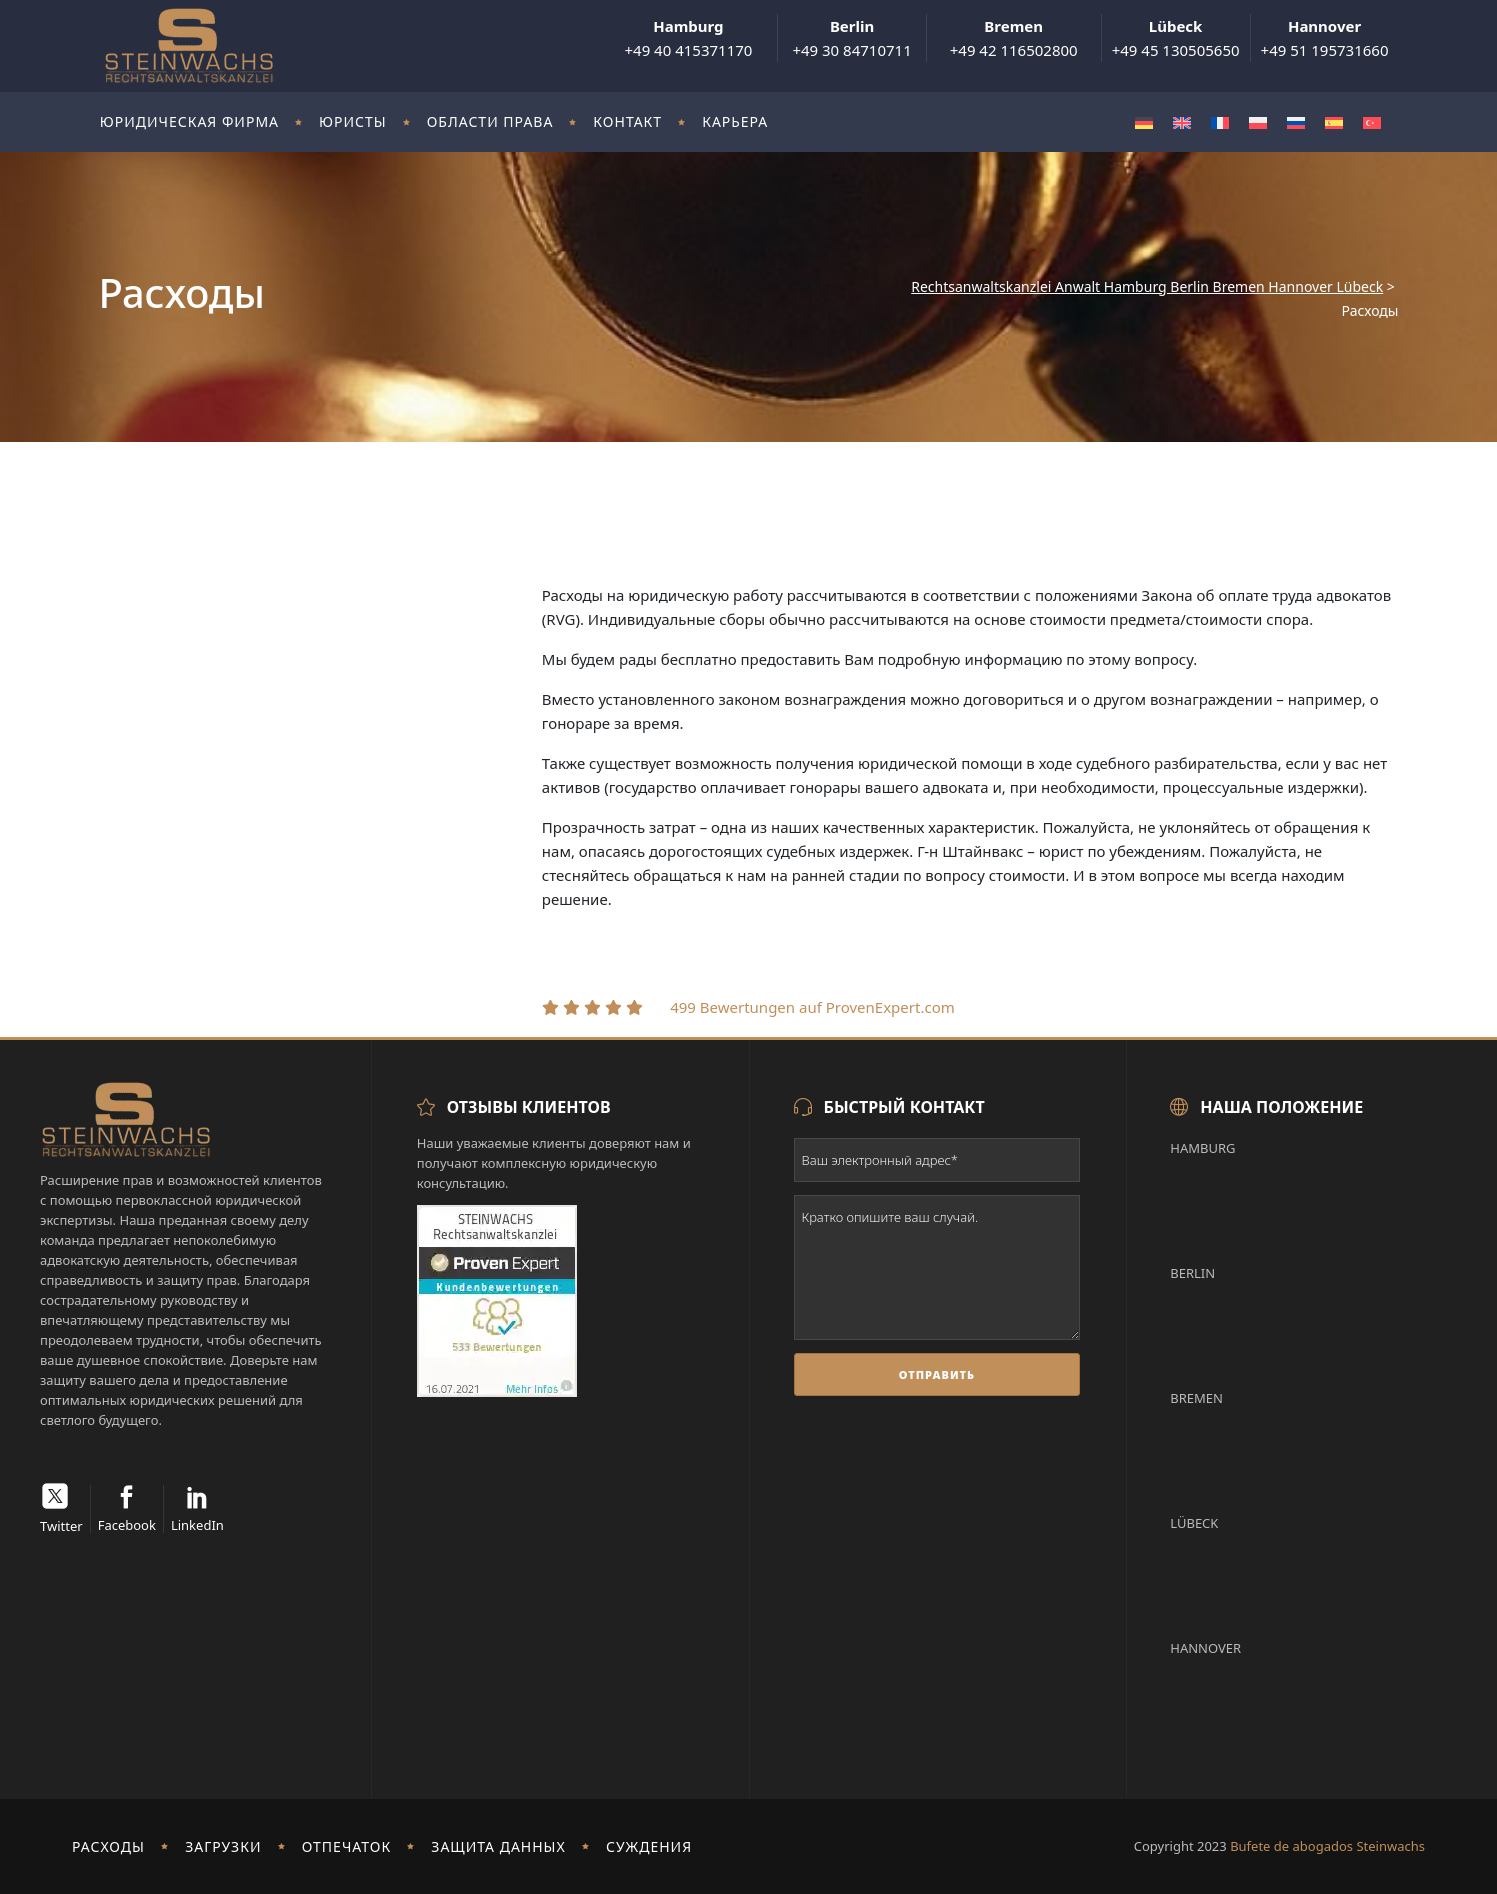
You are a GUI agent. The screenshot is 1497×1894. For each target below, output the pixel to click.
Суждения (649, 1846)
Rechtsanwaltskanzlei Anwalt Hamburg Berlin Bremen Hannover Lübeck (1147, 287)
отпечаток (347, 1846)
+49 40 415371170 (688, 38)
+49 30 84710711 (851, 38)
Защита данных (498, 1846)
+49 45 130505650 (1176, 38)
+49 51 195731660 (1325, 38)
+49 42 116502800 (1014, 38)
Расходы (108, 1846)
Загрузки (223, 1846)
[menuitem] (1144, 122)
